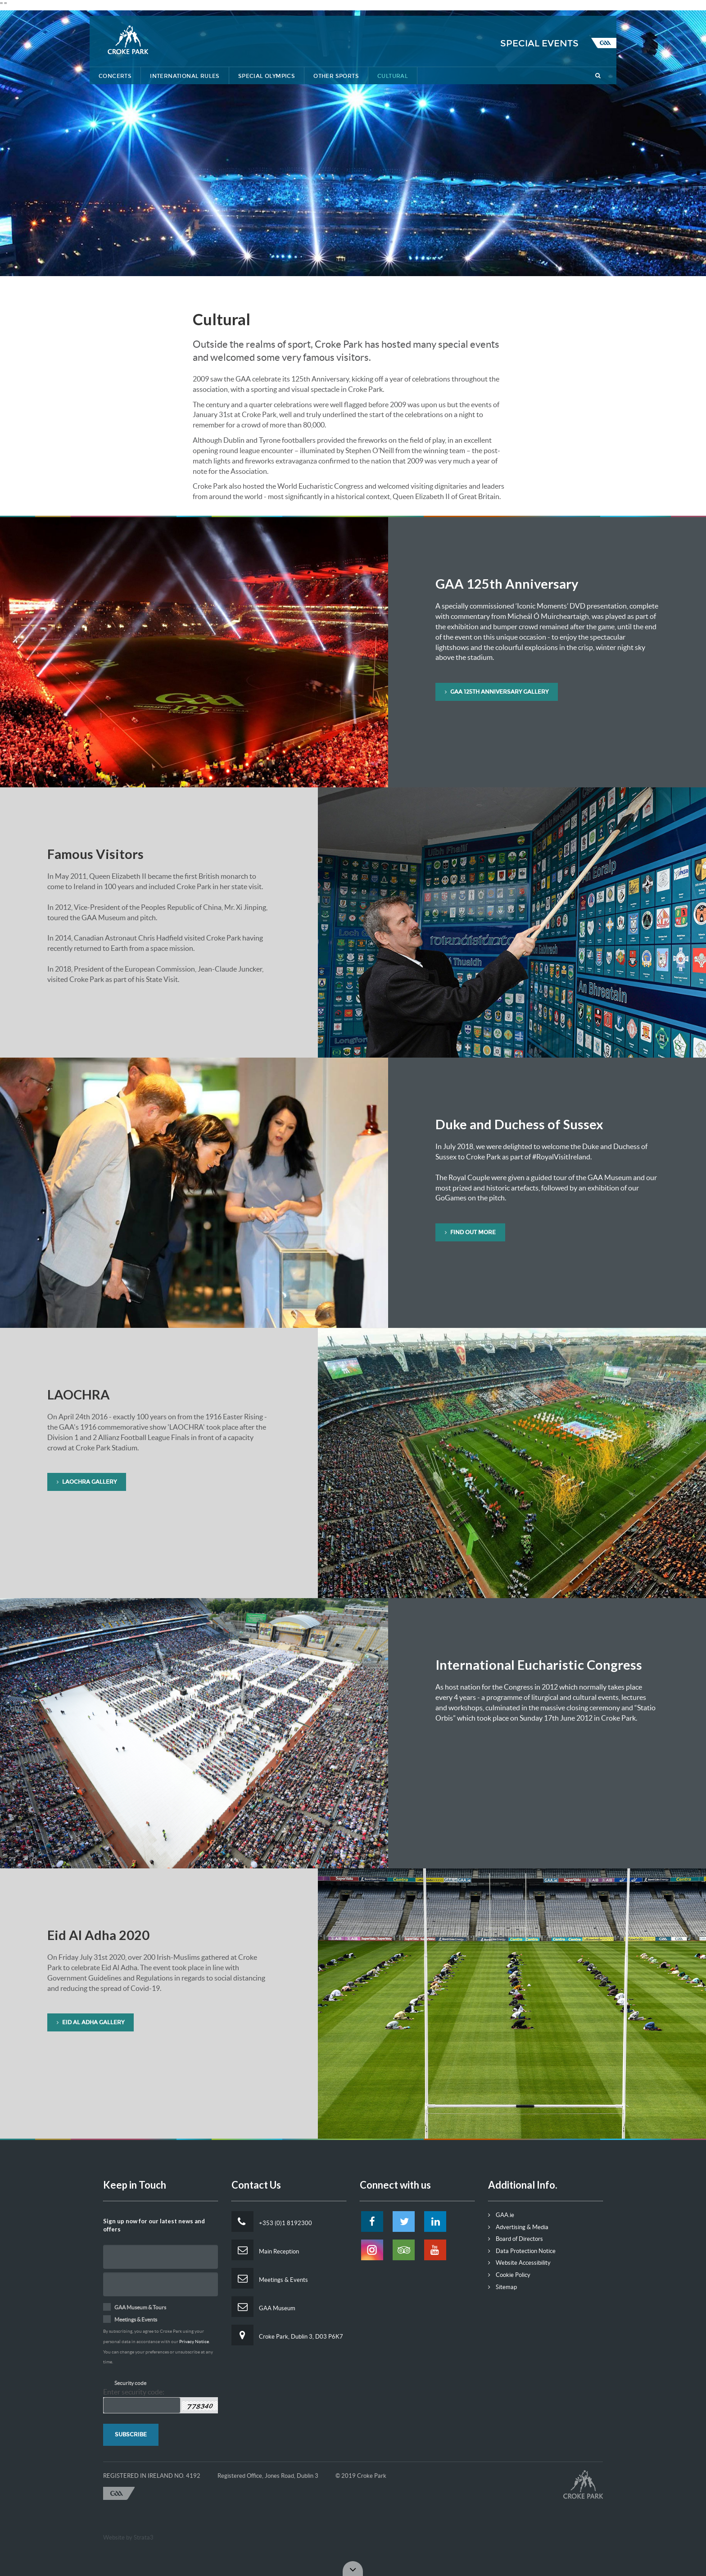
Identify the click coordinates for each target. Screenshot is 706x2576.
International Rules (185, 76)
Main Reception (265, 2250)
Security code (130, 2383)
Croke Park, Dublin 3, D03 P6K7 (287, 2335)
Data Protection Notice (522, 2251)
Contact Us (546, 7)
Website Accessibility (519, 2262)
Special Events (539, 43)
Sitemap (502, 2287)
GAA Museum (263, 2306)
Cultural (392, 76)
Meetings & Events (269, 2278)
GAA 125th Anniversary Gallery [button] (496, 692)
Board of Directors (515, 2238)
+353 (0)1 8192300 (271, 2221)
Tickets (592, 7)
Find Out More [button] (470, 1232)
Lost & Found (434, 7)
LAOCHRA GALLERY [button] (87, 1482)
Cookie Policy (509, 2275)
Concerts (115, 76)
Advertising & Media (518, 2227)
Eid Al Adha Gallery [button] (90, 2022)
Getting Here (492, 7)
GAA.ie (501, 2215)
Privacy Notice (194, 2341)
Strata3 (144, 2537)
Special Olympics (266, 76)
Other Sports (336, 76)
